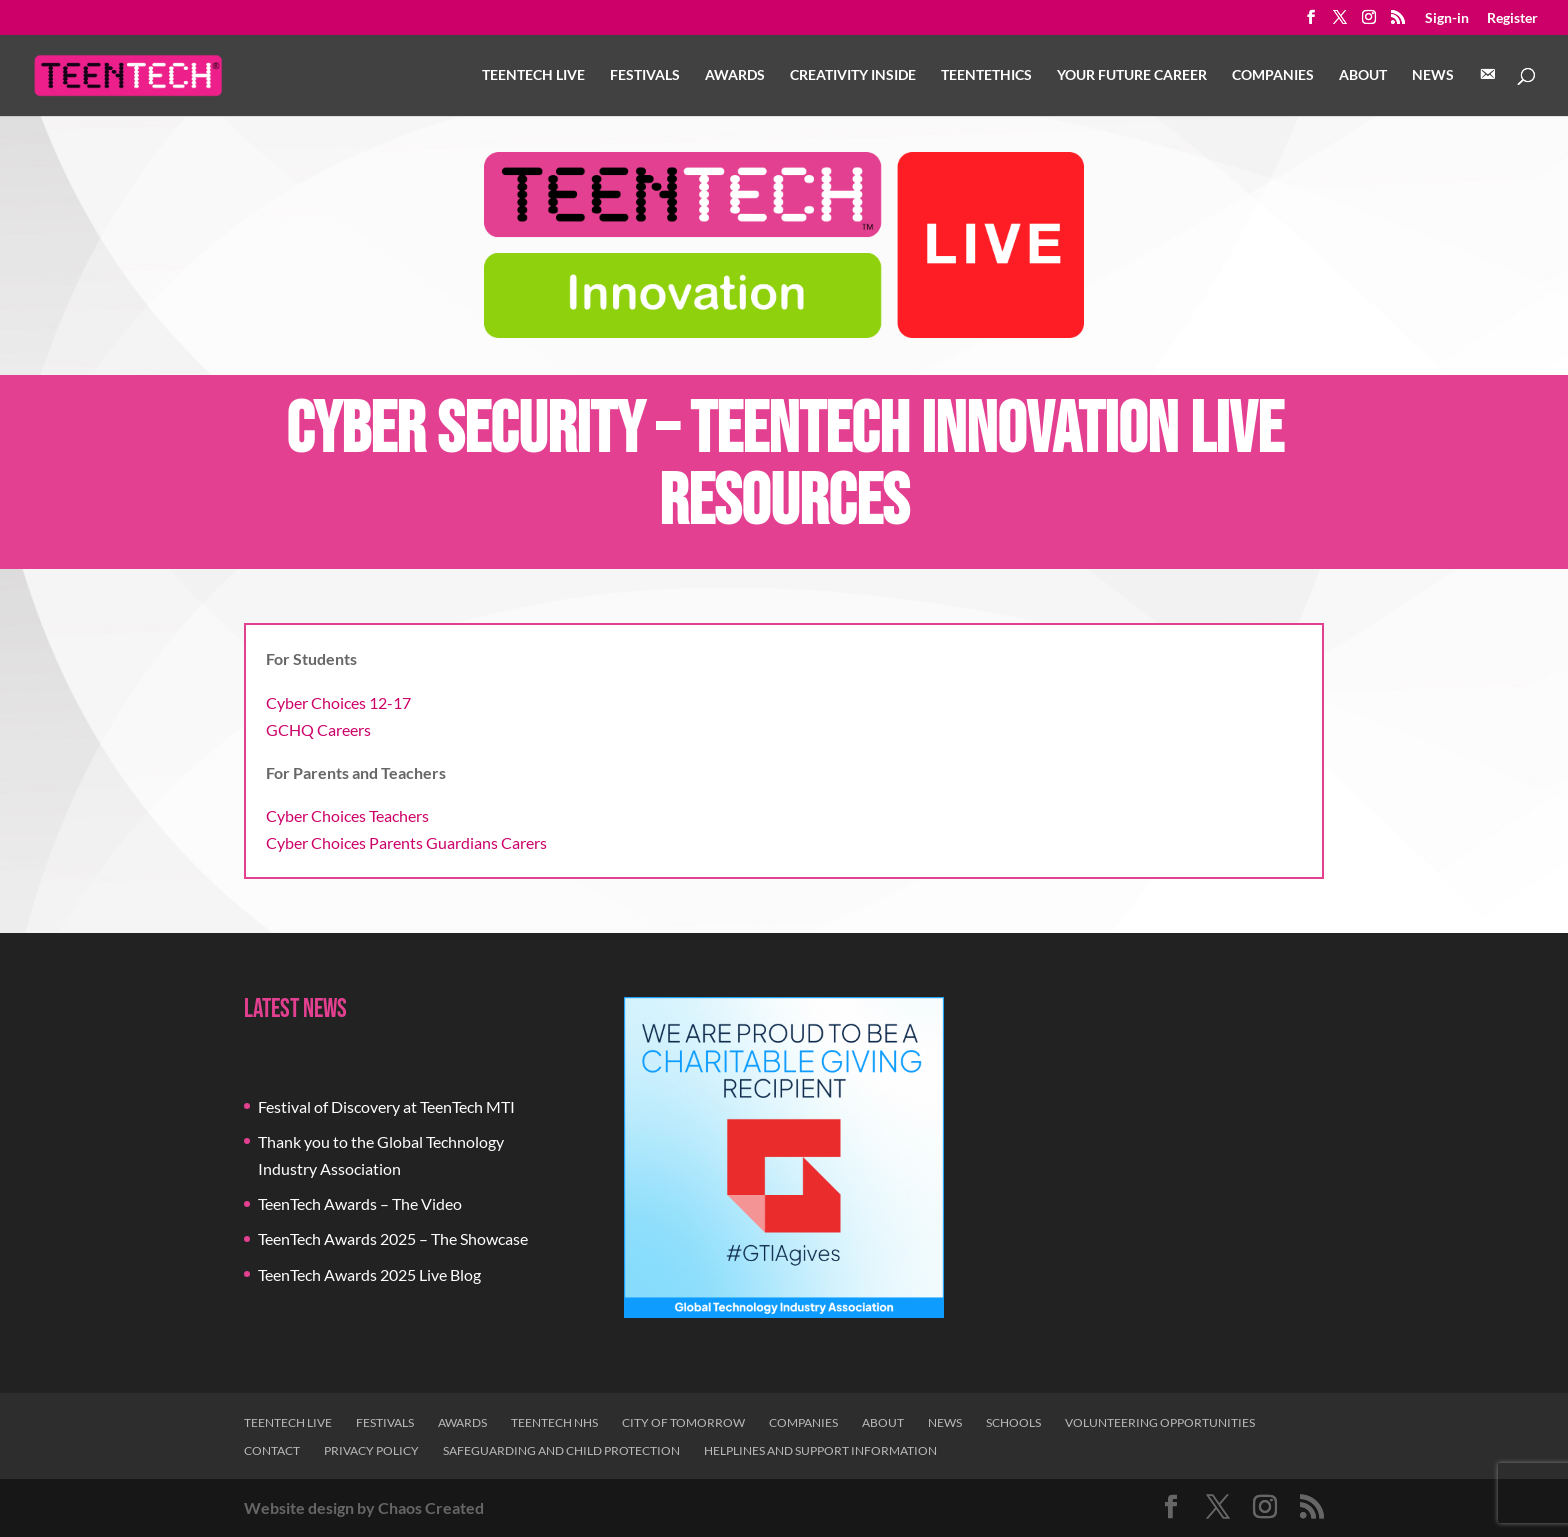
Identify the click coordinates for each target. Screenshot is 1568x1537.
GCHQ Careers (318, 729)
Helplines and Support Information (820, 1450)
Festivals (645, 75)
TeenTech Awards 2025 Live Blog (369, 1274)
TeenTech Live (533, 75)
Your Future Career (1132, 75)
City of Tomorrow (683, 1422)
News (1433, 75)
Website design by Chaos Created (364, 1507)
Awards (735, 75)
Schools (1013, 1422)
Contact (272, 1450)
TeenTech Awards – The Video (360, 1203)
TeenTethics (986, 75)
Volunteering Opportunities (1160, 1422)
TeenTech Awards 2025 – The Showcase (393, 1238)
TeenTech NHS (554, 1422)
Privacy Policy (371, 1450)
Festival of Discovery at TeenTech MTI (386, 1106)
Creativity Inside (853, 75)
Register (1512, 18)
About (1363, 75)
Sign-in (1447, 18)
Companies (1273, 75)
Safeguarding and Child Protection (561, 1450)
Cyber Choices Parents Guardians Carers (406, 842)
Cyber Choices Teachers (347, 815)
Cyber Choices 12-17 (338, 702)
